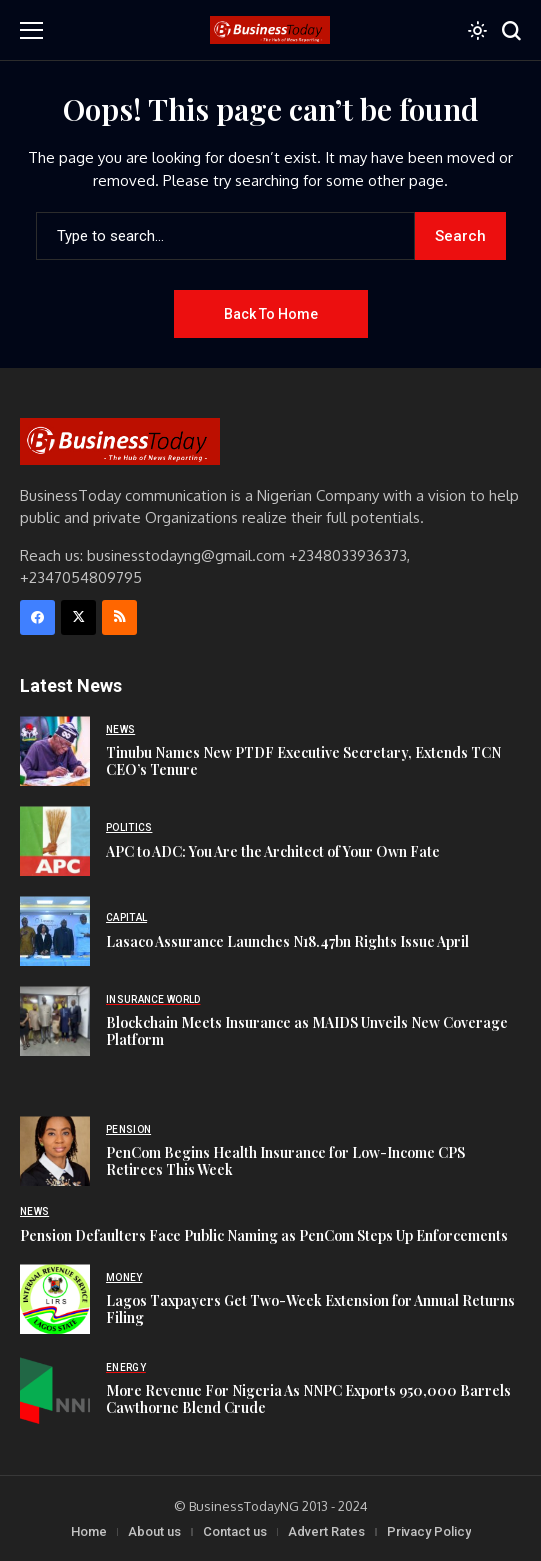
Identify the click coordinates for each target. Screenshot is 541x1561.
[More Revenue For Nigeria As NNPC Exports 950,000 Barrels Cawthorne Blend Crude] (55, 1389)
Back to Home (271, 314)
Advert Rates (326, 1531)
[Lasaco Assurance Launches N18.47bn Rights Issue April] (55, 931)
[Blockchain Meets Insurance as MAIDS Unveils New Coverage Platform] (55, 1021)
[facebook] (37, 617)
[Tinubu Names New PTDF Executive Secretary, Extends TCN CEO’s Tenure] (55, 751)
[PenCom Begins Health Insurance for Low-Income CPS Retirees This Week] (55, 1151)
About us (154, 1531)
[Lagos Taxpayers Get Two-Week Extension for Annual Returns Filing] (55, 1299)
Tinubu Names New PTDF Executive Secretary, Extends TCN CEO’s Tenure (303, 761)
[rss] (119, 617)
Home (89, 1531)
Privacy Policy (429, 1531)
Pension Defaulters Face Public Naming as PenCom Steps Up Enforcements (264, 1235)
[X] (78, 617)
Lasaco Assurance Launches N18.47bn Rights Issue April (287, 941)
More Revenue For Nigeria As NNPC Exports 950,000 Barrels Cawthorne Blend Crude (308, 1399)
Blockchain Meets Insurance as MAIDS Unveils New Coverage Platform (307, 1031)
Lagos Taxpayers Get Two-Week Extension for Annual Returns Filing (310, 1309)
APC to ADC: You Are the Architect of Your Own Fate (273, 851)
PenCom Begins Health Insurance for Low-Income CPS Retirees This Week (285, 1161)
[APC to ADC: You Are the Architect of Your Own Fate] (55, 841)
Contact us (235, 1531)
